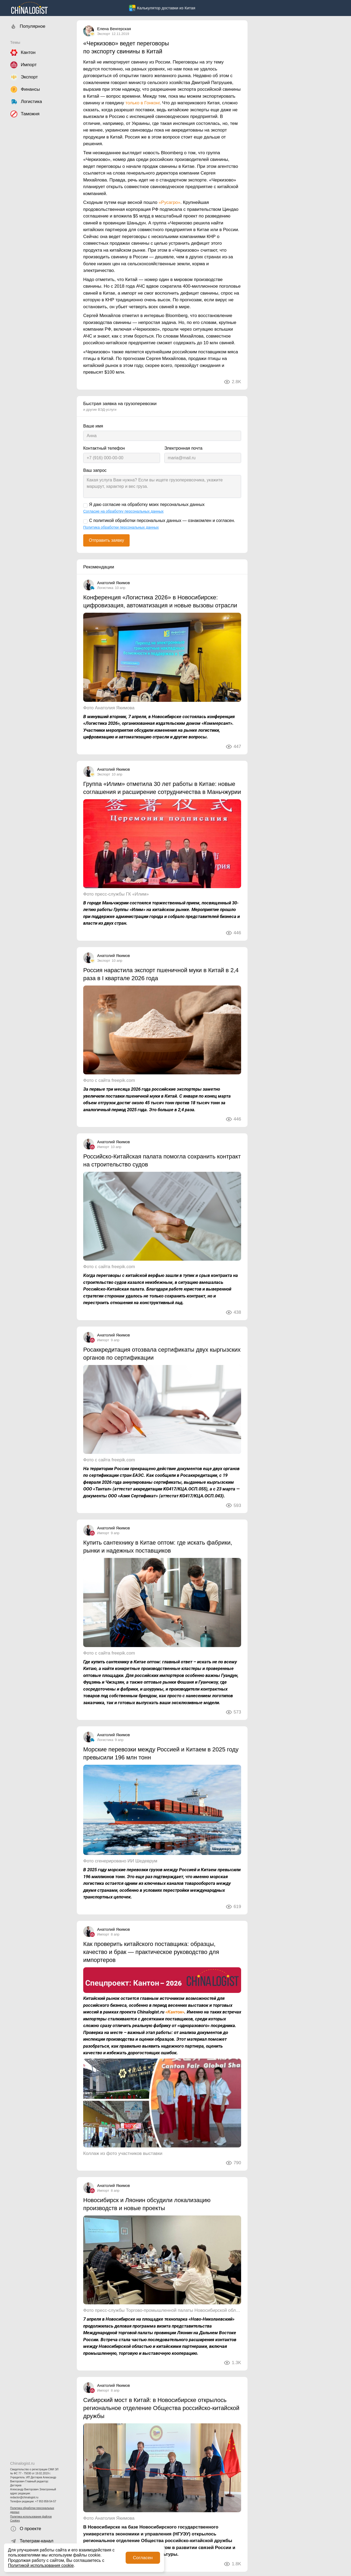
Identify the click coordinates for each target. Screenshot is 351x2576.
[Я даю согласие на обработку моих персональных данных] (85, 505)
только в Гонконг (142, 102)
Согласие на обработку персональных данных (123, 511)
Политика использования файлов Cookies (31, 2518)
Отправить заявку (106, 540)
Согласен (143, 2557)
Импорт (103, 1147)
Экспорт (103, 34)
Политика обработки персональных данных (32, 2510)
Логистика (105, 588)
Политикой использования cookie (41, 2565)
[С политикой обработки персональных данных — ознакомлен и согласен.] (85, 521)
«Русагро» (170, 202)
